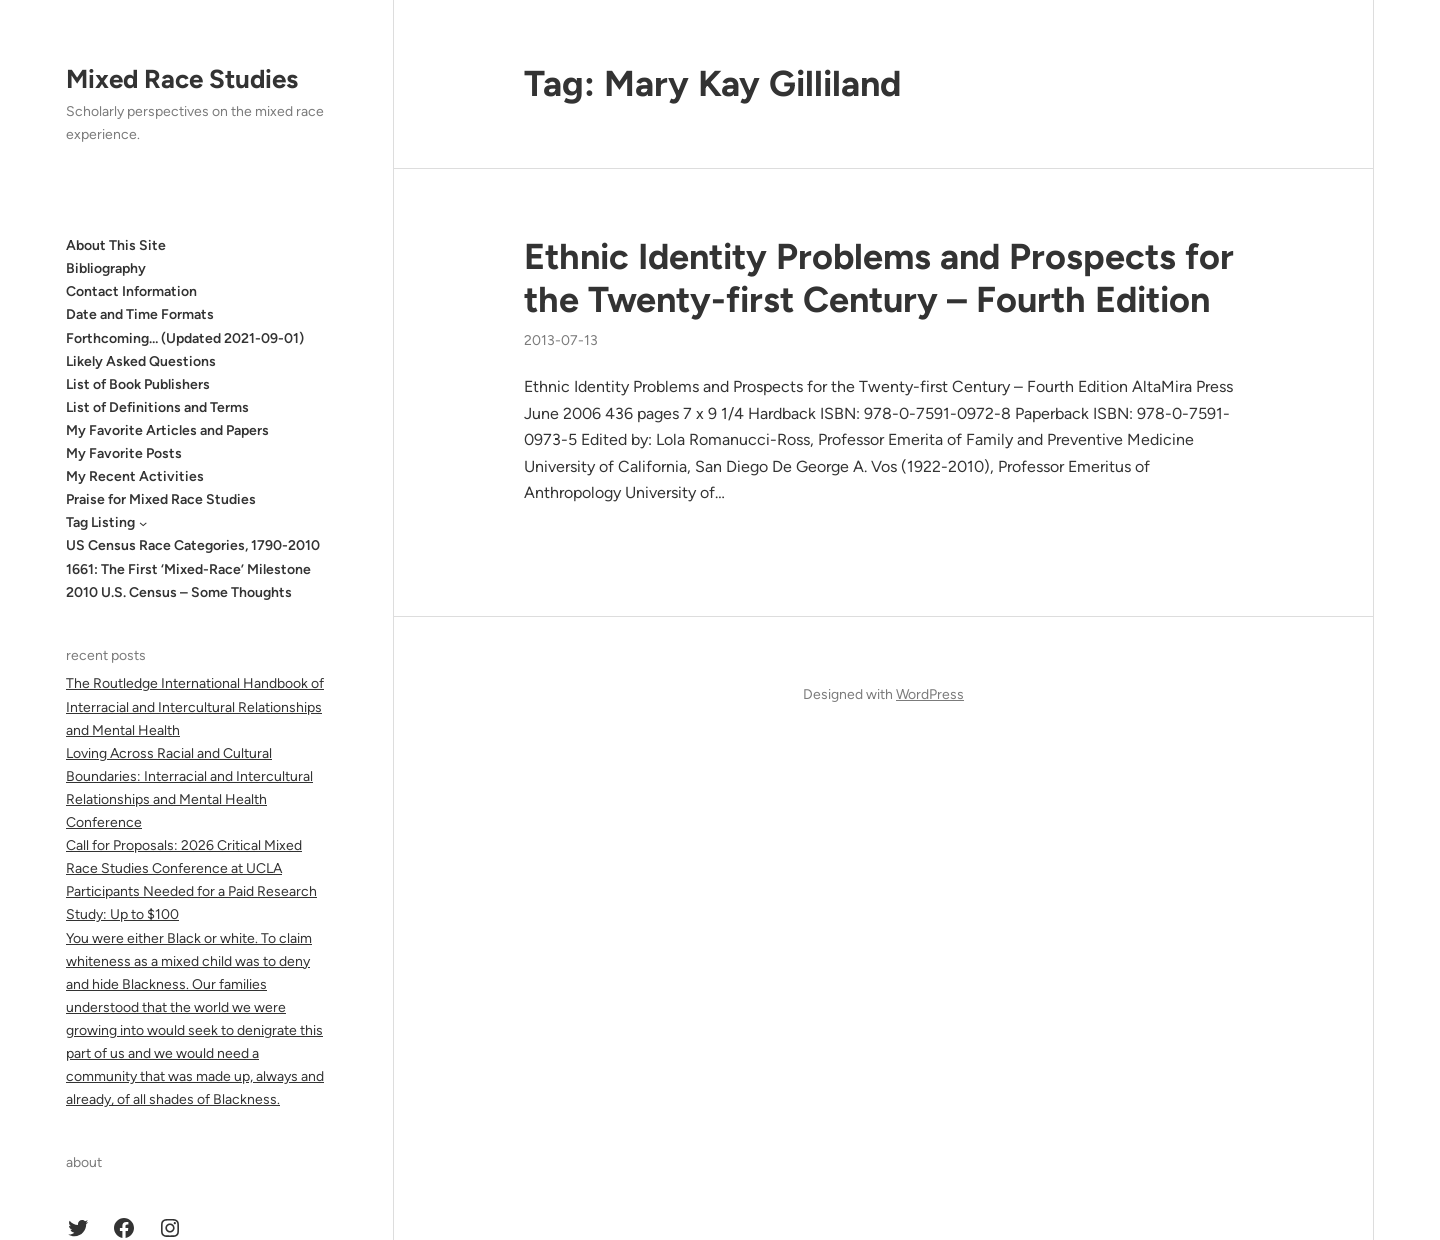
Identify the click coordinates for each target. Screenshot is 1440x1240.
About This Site (116, 245)
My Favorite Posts (124, 453)
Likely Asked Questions (141, 361)
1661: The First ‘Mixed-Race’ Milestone (188, 569)
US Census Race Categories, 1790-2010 (193, 545)
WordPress (930, 694)
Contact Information (131, 291)
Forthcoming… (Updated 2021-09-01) (185, 338)
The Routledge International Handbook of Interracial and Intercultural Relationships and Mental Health (195, 706)
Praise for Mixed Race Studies (161, 499)
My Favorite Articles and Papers (167, 430)
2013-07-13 (561, 340)
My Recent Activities (135, 476)
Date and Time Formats (140, 314)
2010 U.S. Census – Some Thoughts (179, 592)
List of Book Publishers (138, 384)
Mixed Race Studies (182, 79)
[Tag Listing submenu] (143, 523)
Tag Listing (100, 522)
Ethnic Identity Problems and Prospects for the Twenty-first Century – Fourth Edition (879, 278)
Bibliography (106, 268)
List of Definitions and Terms (157, 407)
